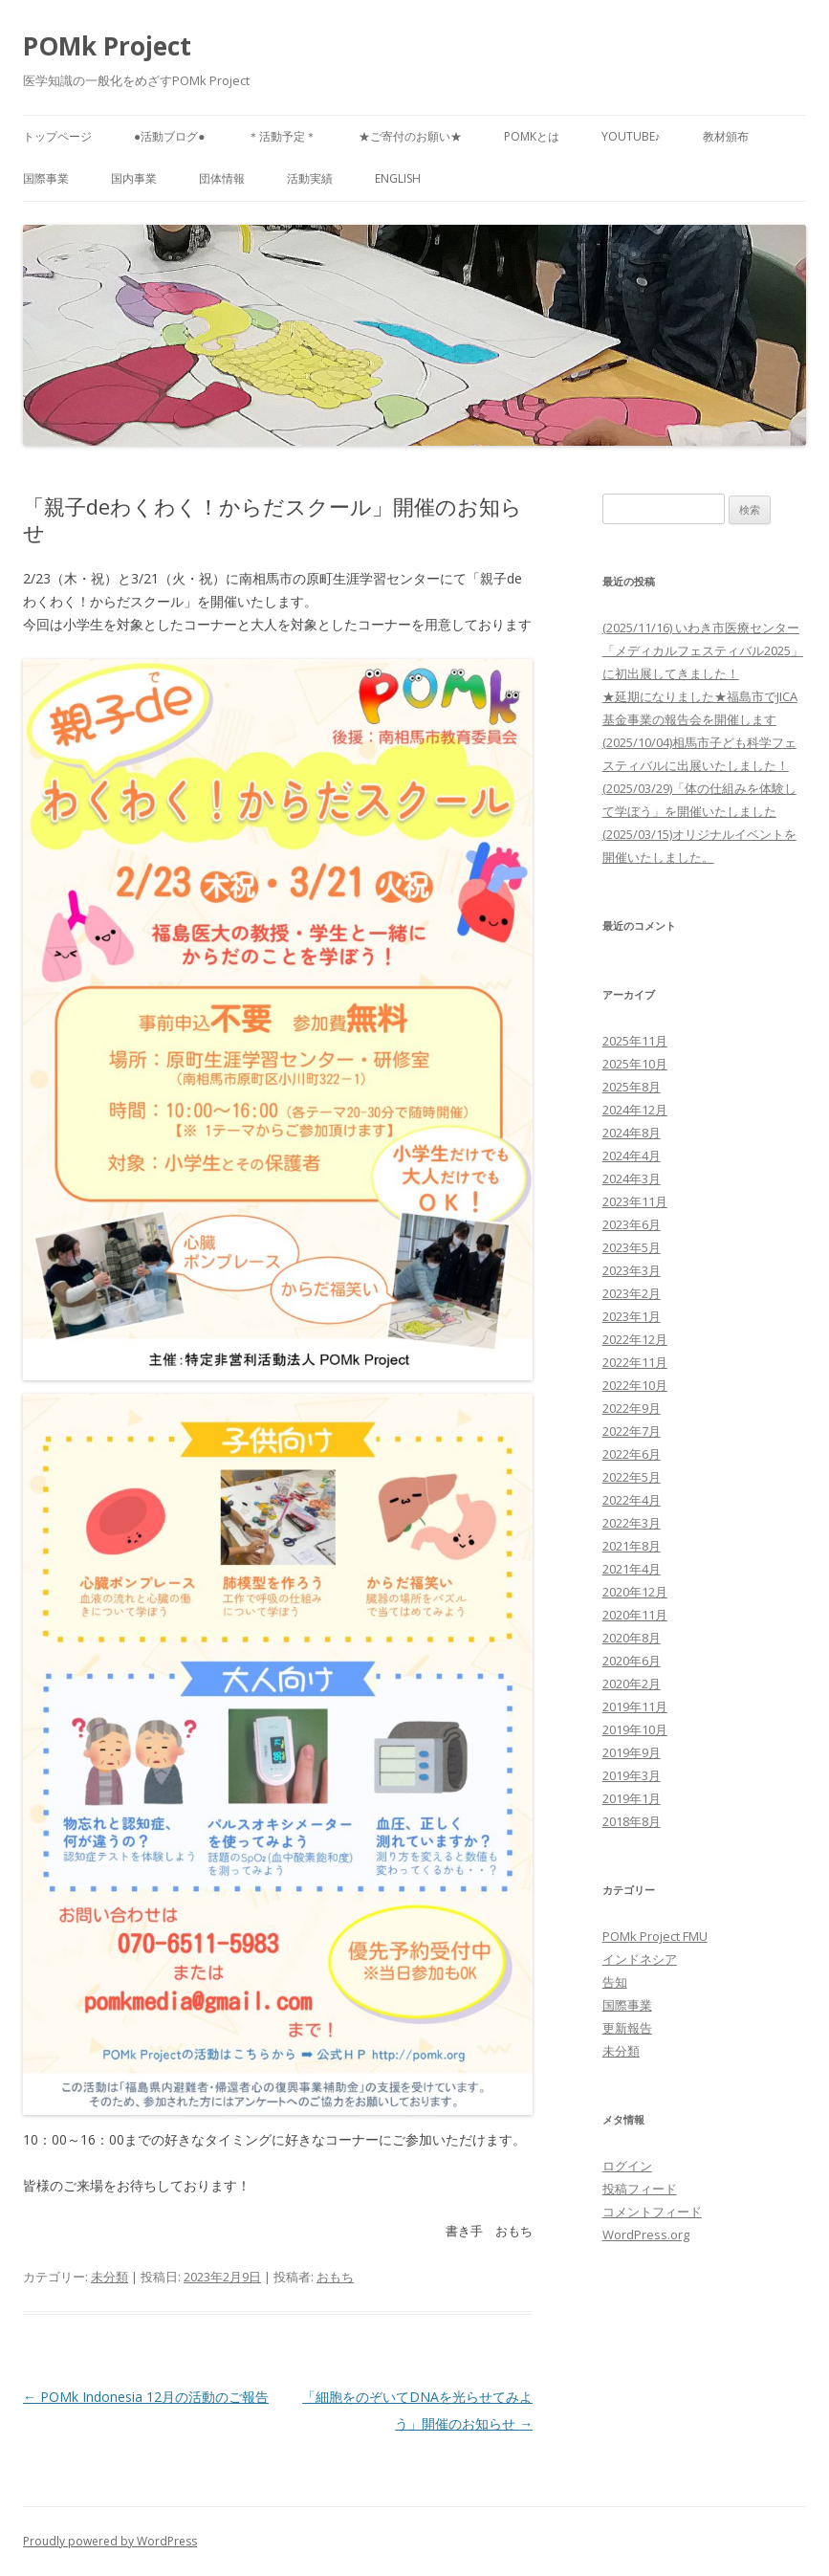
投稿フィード (639, 2188)
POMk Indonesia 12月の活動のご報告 (146, 2397)
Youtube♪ (631, 136)
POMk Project (107, 46)
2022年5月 (631, 1477)
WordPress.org (645, 2234)
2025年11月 (634, 1040)
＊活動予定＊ (282, 136)
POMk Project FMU (655, 1936)
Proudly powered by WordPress (110, 2541)
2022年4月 (631, 1499)
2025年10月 (634, 1063)
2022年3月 (631, 1522)
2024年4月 (631, 1155)
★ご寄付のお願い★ (410, 136)
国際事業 (46, 178)
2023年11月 (634, 1201)
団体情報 (222, 178)
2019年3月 (631, 1775)
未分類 (109, 2276)
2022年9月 (631, 1408)
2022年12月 (634, 1339)
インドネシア (639, 1959)
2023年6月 (631, 1224)
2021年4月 (631, 1568)
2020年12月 (634, 1591)
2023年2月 (631, 1293)
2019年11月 (634, 1706)
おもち (335, 2276)
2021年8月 (631, 1545)
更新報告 (627, 2028)
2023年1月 (631, 1316)
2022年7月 (631, 1431)
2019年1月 (631, 1798)
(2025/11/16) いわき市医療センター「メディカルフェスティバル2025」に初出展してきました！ (702, 650)
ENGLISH (398, 178)
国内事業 (134, 178)
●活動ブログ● (170, 136)
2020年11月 (634, 1614)
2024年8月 (631, 1132)
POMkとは (531, 136)
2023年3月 (631, 1270)
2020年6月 (631, 1660)
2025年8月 (631, 1086)
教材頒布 (726, 136)
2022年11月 (634, 1362)
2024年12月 (634, 1109)
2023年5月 (631, 1247)
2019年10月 (634, 1729)
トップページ (57, 136)
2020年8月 (631, 1637)
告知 (614, 1982)
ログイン (627, 2165)
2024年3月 (631, 1178)
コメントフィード (652, 2211)
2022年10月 (634, 1385)
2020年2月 (631, 1683)
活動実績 (310, 178)
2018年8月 (631, 1821)
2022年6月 (631, 1454)
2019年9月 (631, 1752)
